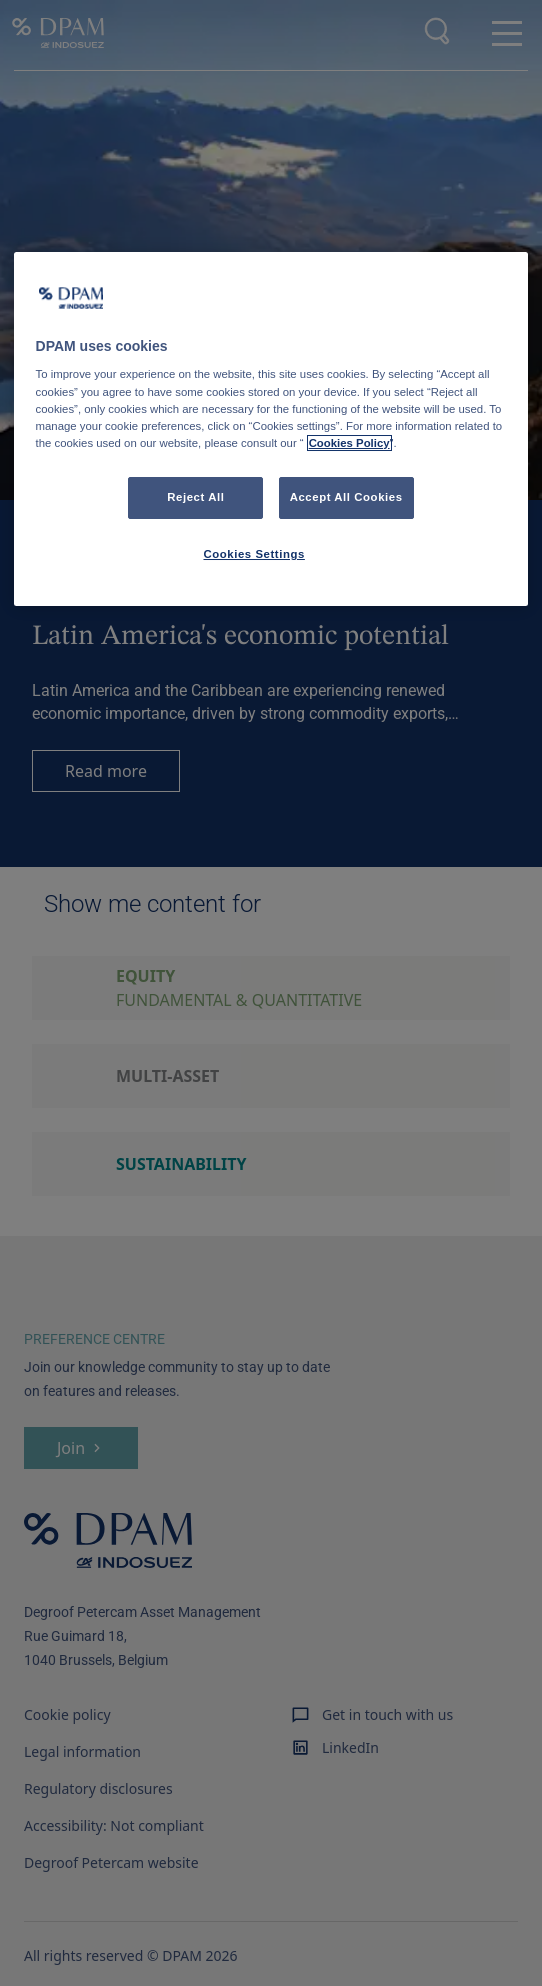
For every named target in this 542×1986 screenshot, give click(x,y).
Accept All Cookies (346, 497)
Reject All (195, 497)
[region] (271, 429)
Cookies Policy (349, 443)
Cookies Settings (253, 554)
